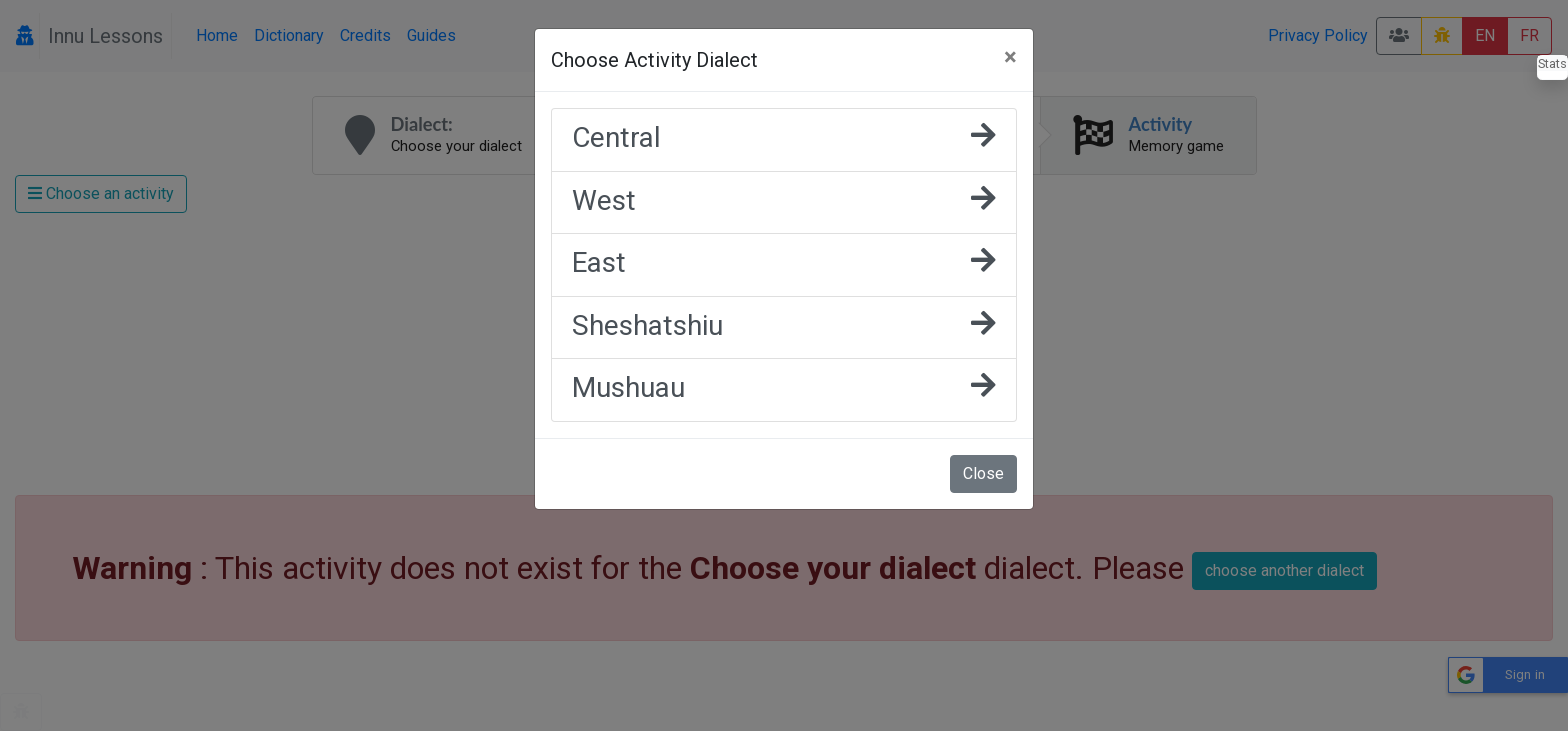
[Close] (1010, 57)
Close (983, 473)
